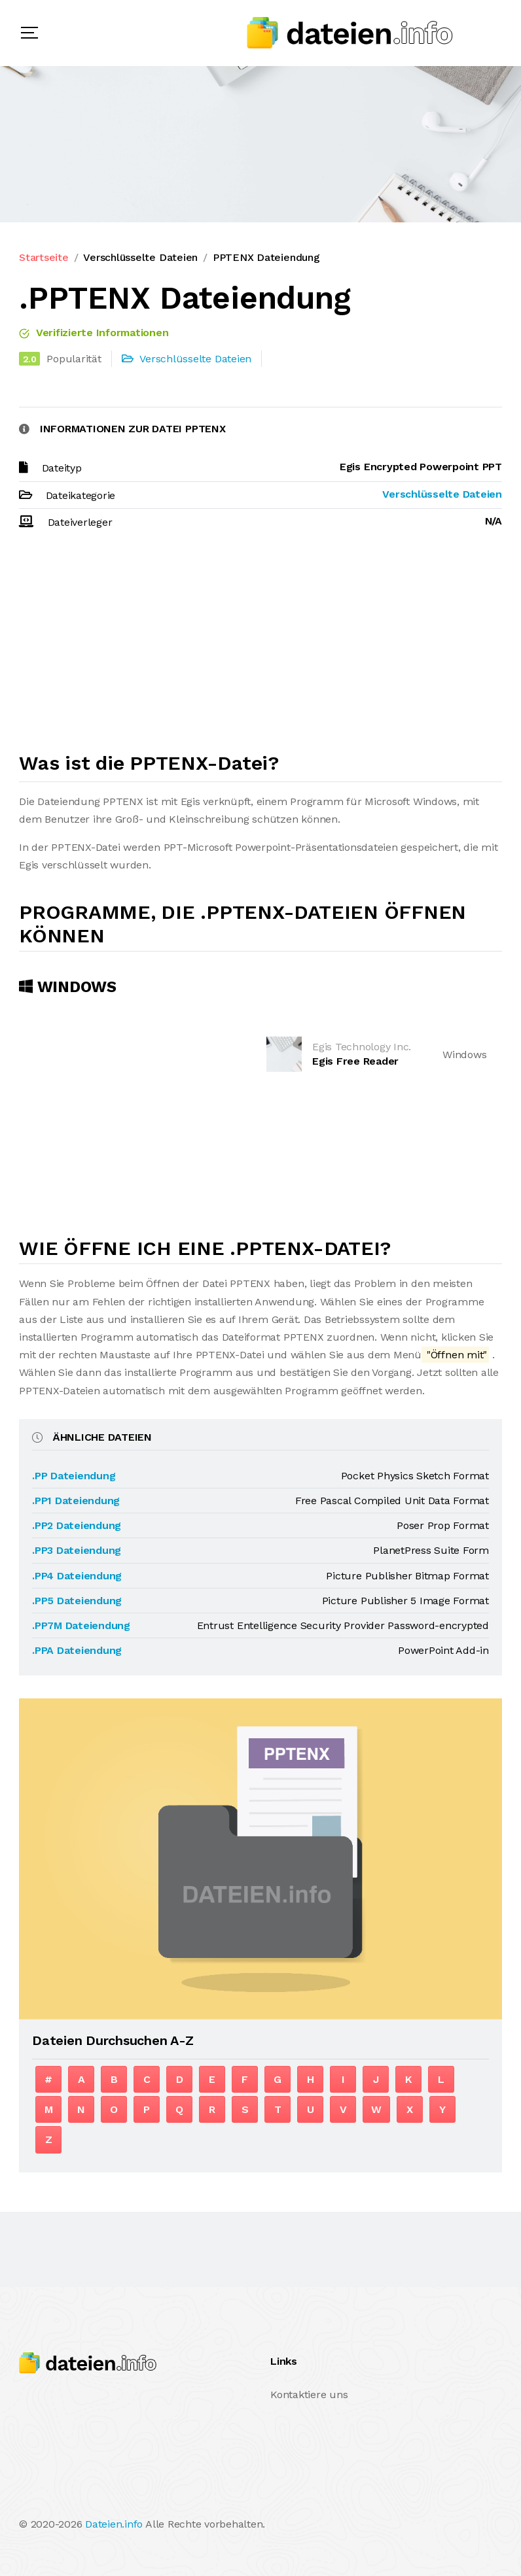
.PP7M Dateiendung (81, 1625)
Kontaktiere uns (309, 2394)
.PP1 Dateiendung (76, 1500)
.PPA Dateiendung (77, 1650)
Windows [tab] (68, 987)
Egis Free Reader (355, 1061)
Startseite (44, 257)
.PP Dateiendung (73, 1475)
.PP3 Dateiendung (76, 1550)
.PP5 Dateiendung (77, 1600)
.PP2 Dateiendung (76, 1525)
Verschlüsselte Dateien (140, 257)
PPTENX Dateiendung (266, 257)
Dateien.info (114, 2524)
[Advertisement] (260, 646)
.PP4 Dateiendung (77, 1576)
